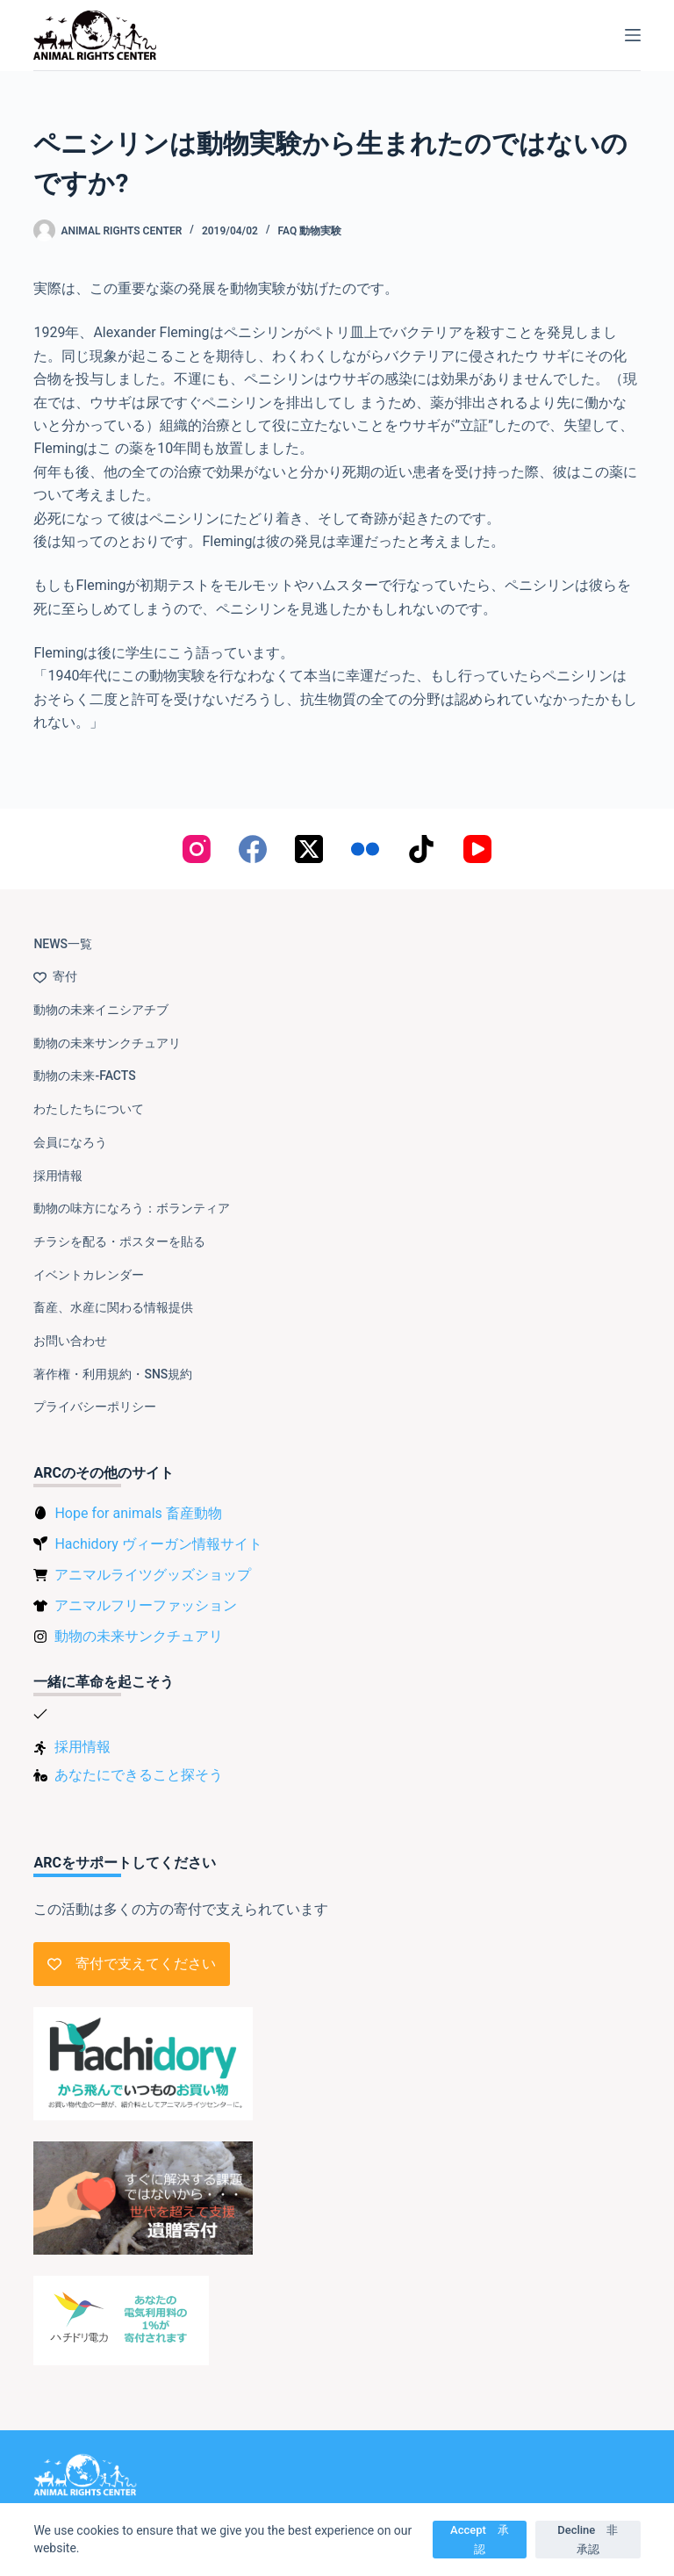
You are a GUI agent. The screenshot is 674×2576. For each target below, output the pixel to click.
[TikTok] (421, 849)
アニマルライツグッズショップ (152, 1574)
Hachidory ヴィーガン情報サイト (158, 1544)
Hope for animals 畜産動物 (137, 1513)
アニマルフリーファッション (145, 1605)
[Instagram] (197, 849)
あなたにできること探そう (138, 1775)
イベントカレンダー (88, 1275)
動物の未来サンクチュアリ (107, 1043)
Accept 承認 (479, 2539)
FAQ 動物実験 (309, 231)
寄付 (55, 976)
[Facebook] (253, 849)
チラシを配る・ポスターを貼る (119, 1241)
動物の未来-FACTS (84, 1076)
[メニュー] (633, 35)
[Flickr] (365, 849)
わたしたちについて (88, 1109)
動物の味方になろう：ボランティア (131, 1208)
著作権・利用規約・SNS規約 (112, 1374)
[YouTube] (477, 849)
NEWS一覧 (62, 944)
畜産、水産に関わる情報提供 (113, 1307)
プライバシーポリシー (94, 1407)
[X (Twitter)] (309, 849)
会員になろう (70, 1142)
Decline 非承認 (587, 2539)
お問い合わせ (70, 1341)
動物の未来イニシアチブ (100, 1010)
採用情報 (57, 1176)
